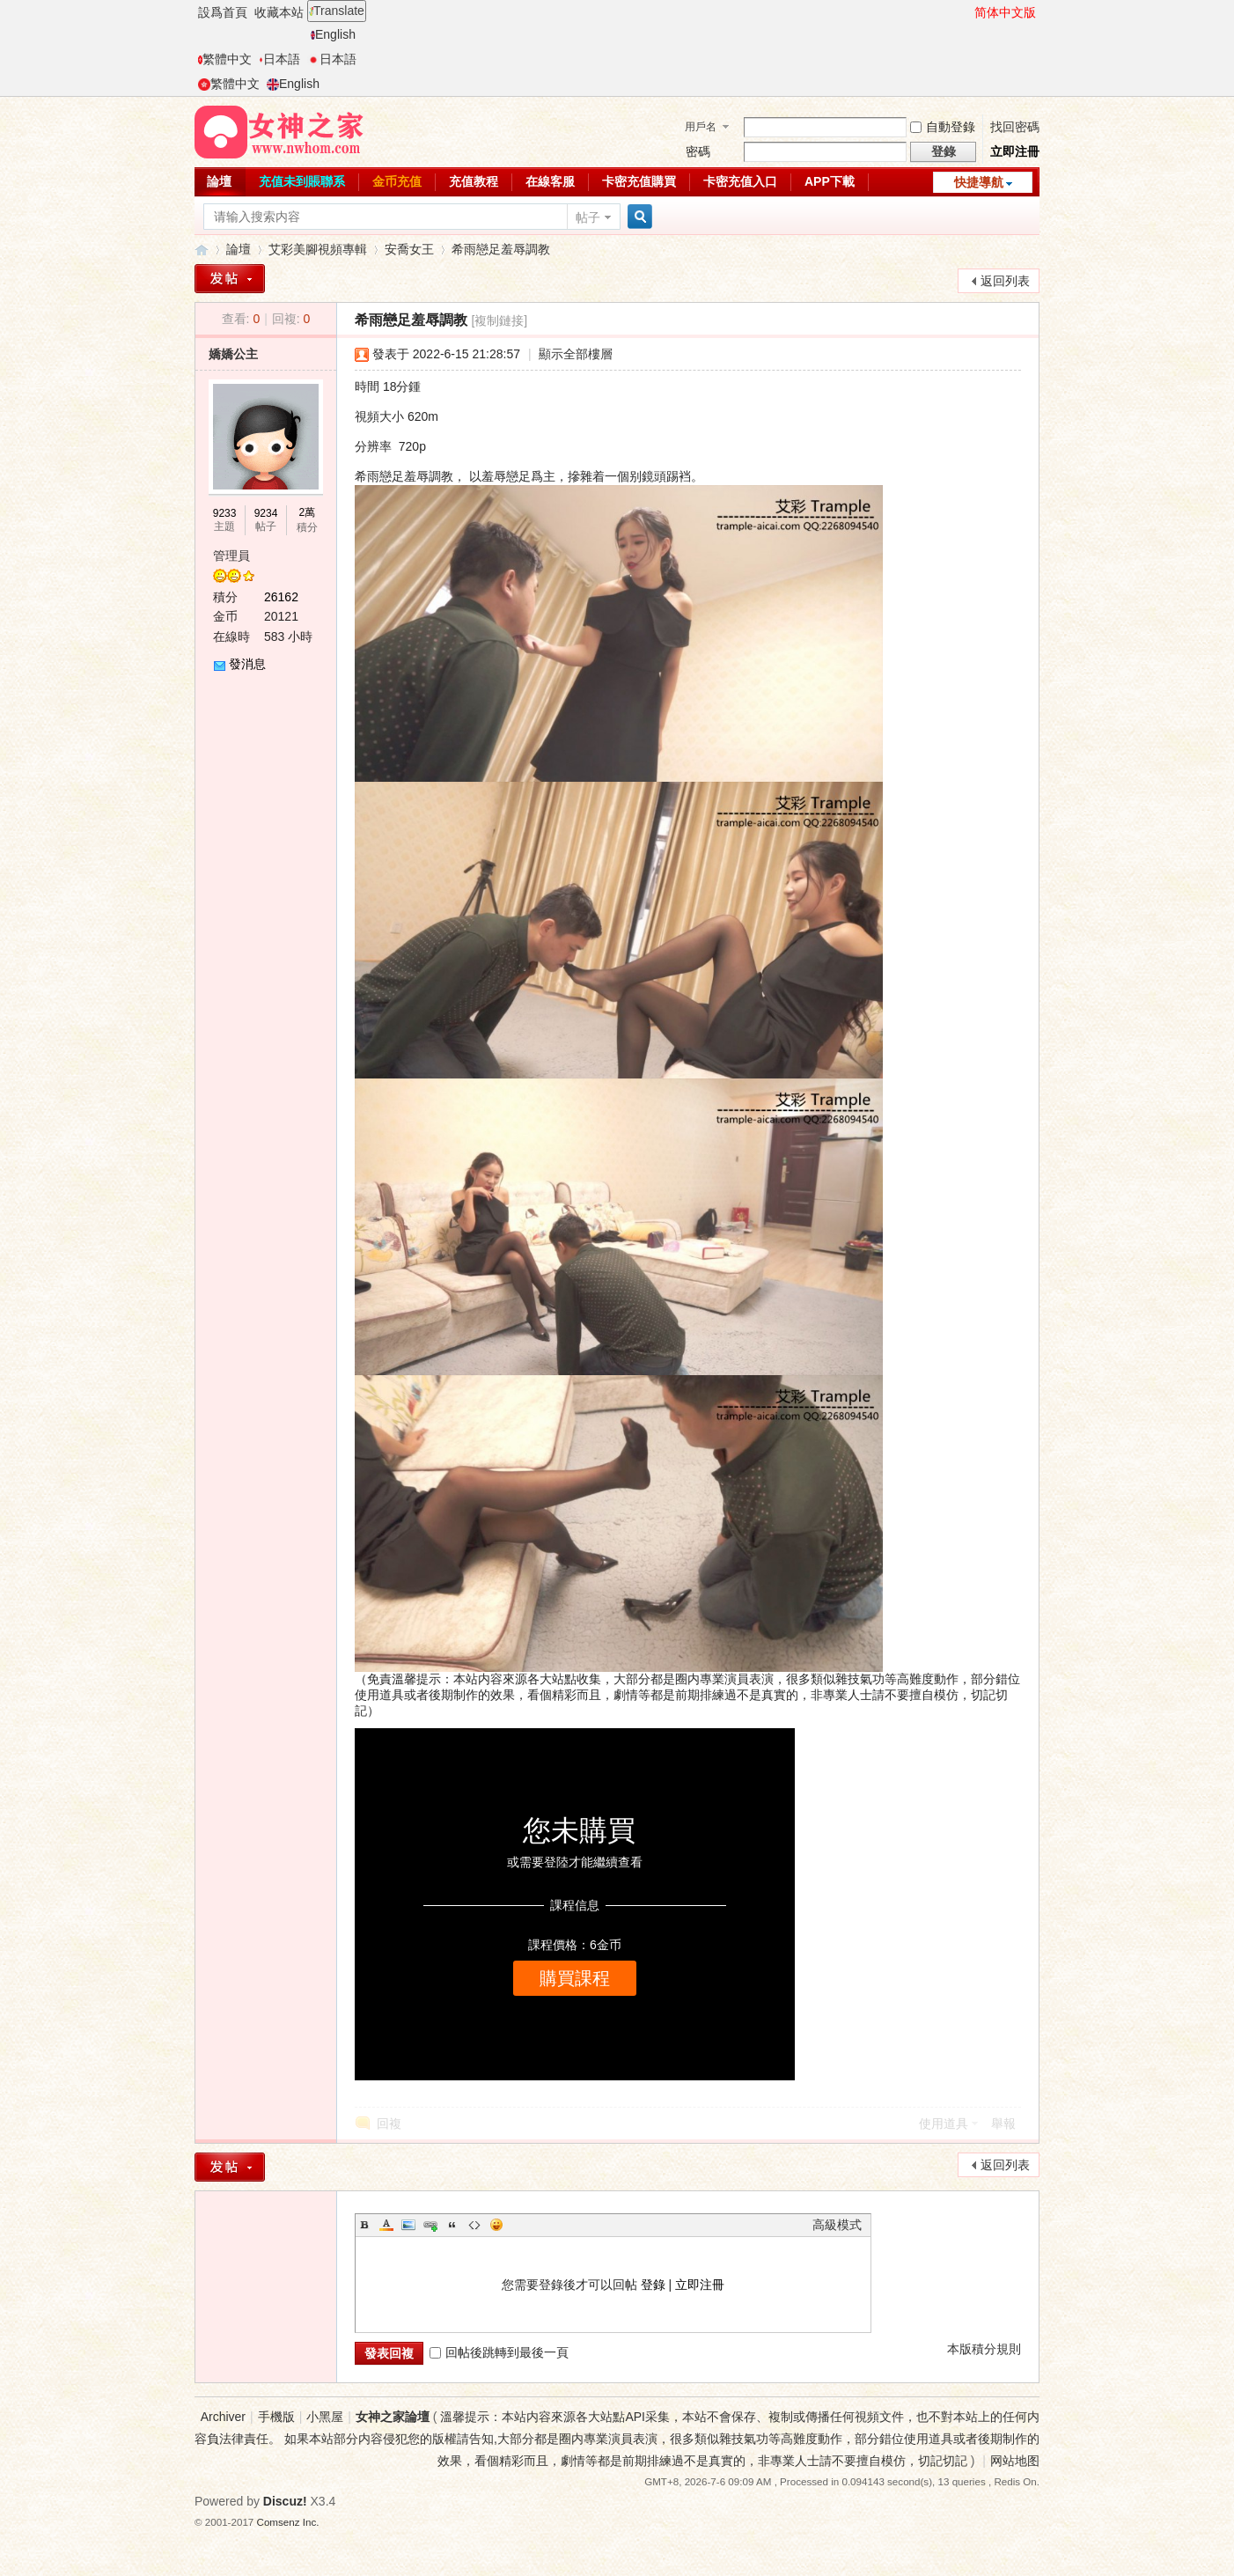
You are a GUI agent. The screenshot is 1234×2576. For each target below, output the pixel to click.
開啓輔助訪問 (966, 12)
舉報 (1003, 2123)
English (333, 34)
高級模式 (837, 2225)
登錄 (653, 2285)
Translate (336, 11)
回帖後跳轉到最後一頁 (499, 2352)
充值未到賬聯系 (302, 181)
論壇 (219, 181)
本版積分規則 (984, 2349)
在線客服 (550, 181)
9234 (266, 513)
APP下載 (829, 181)
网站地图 (1014, 2461)
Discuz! (285, 2501)
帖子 (588, 217)
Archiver (223, 2417)
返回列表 (1005, 281)
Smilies (496, 2225)
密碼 (698, 151)
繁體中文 (225, 59)
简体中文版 (1005, 12)
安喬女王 (409, 249)
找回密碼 (1014, 127)
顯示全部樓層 (576, 354)
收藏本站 (279, 12)
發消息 (247, 664)
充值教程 (473, 181)
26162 (281, 597)
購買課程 (575, 1978)
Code (474, 2225)
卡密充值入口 (740, 181)
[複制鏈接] (499, 320)
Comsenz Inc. (288, 2522)
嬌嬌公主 (233, 354)
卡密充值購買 (639, 181)
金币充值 (397, 181)
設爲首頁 (222, 12)
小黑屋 (324, 2417)
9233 (225, 513)
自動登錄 (942, 127)
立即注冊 (1014, 151)
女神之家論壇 (202, 249)
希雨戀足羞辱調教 (501, 249)
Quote (452, 2225)
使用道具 (943, 2123)
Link (430, 2225)
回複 (389, 2123)
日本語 (279, 59)
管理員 (231, 555)
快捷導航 (978, 182)
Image (408, 2225)
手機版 (276, 2417)
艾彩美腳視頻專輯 (317, 249)
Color (386, 2225)
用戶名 (700, 127)
